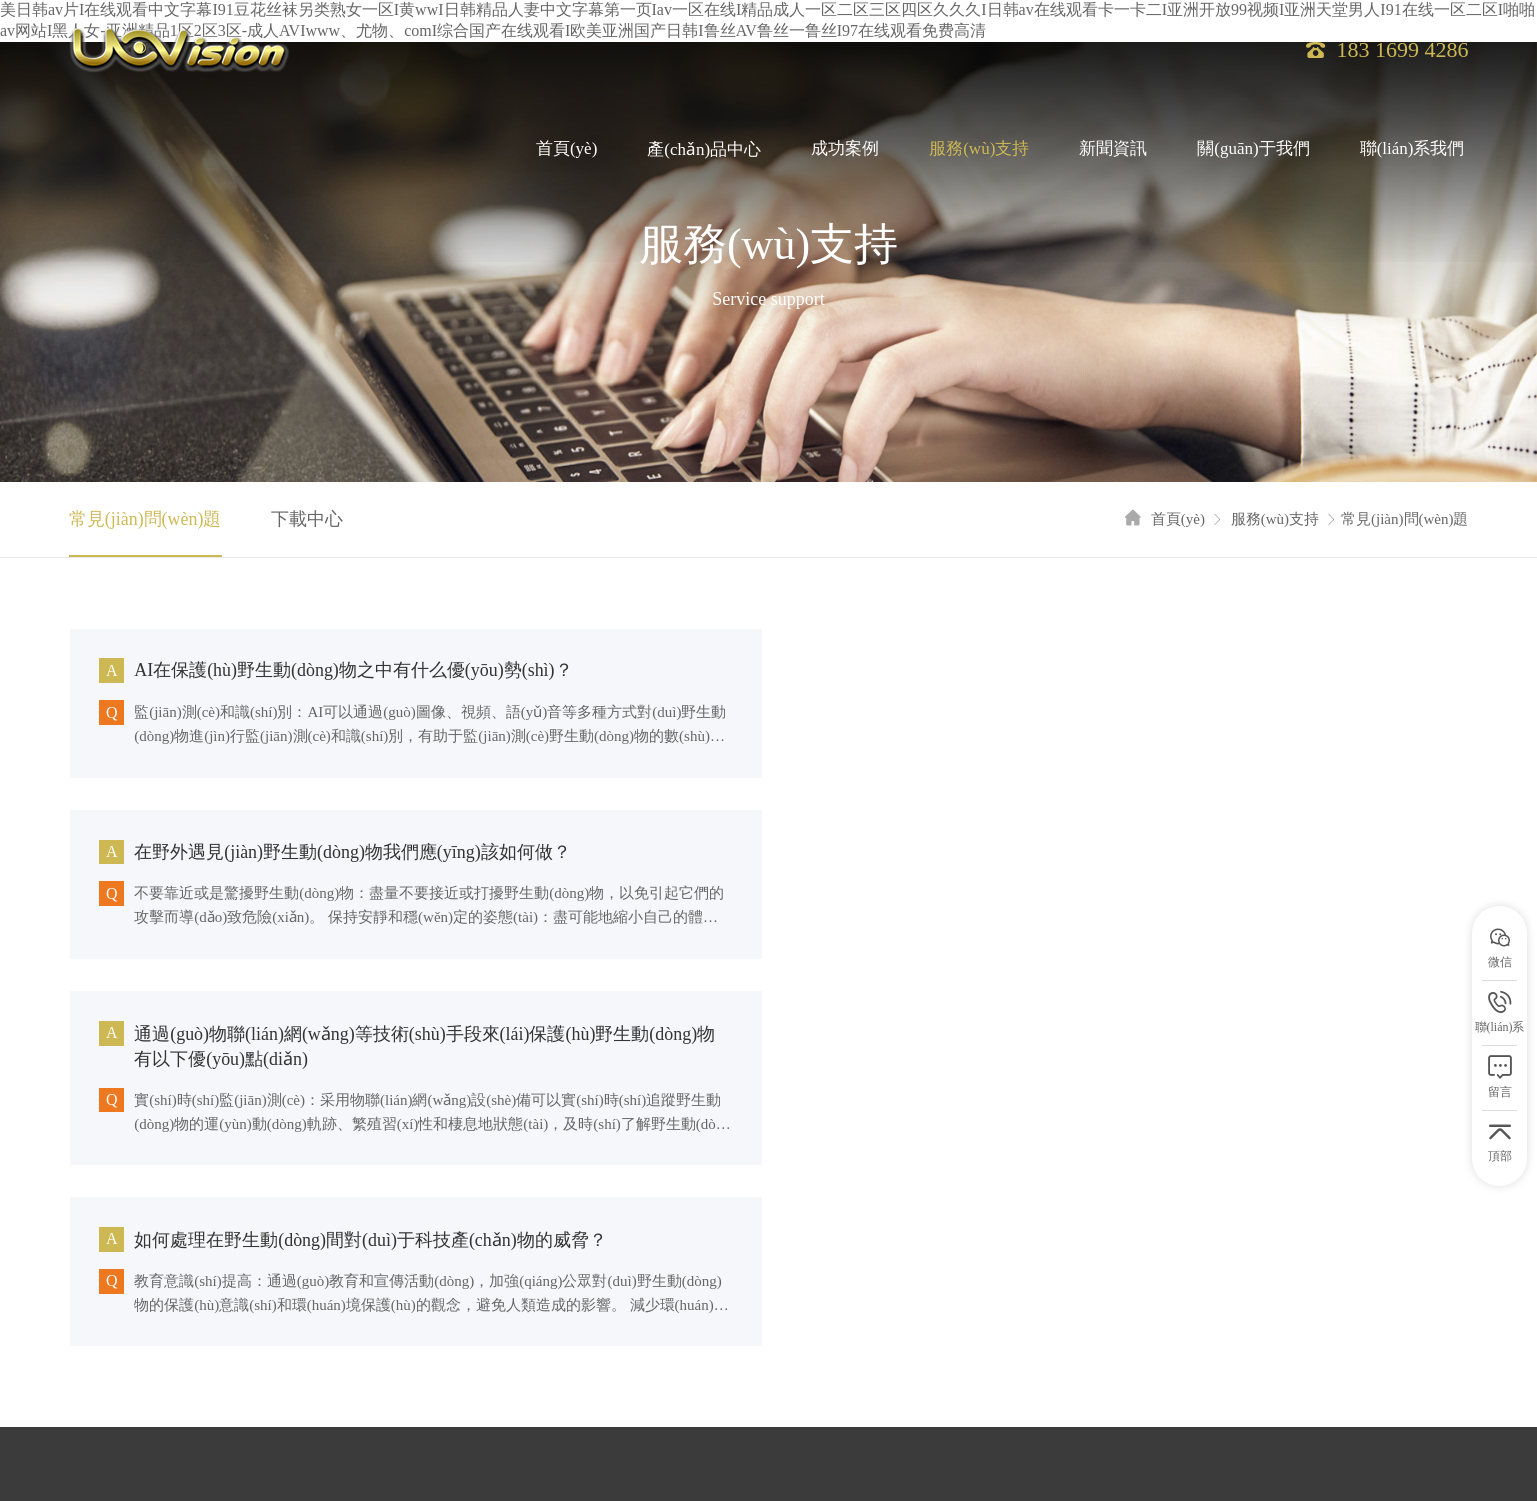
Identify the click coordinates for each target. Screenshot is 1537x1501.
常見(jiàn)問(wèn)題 (145, 519)
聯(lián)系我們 (1412, 150)
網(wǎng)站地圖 (177, 1330)
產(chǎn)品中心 (704, 150)
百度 (156, 1408)
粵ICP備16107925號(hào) (426, 1310)
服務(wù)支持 (979, 150)
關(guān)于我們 (1253, 150)
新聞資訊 (1113, 150)
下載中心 (307, 519)
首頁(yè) (566, 150)
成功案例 (845, 150)
